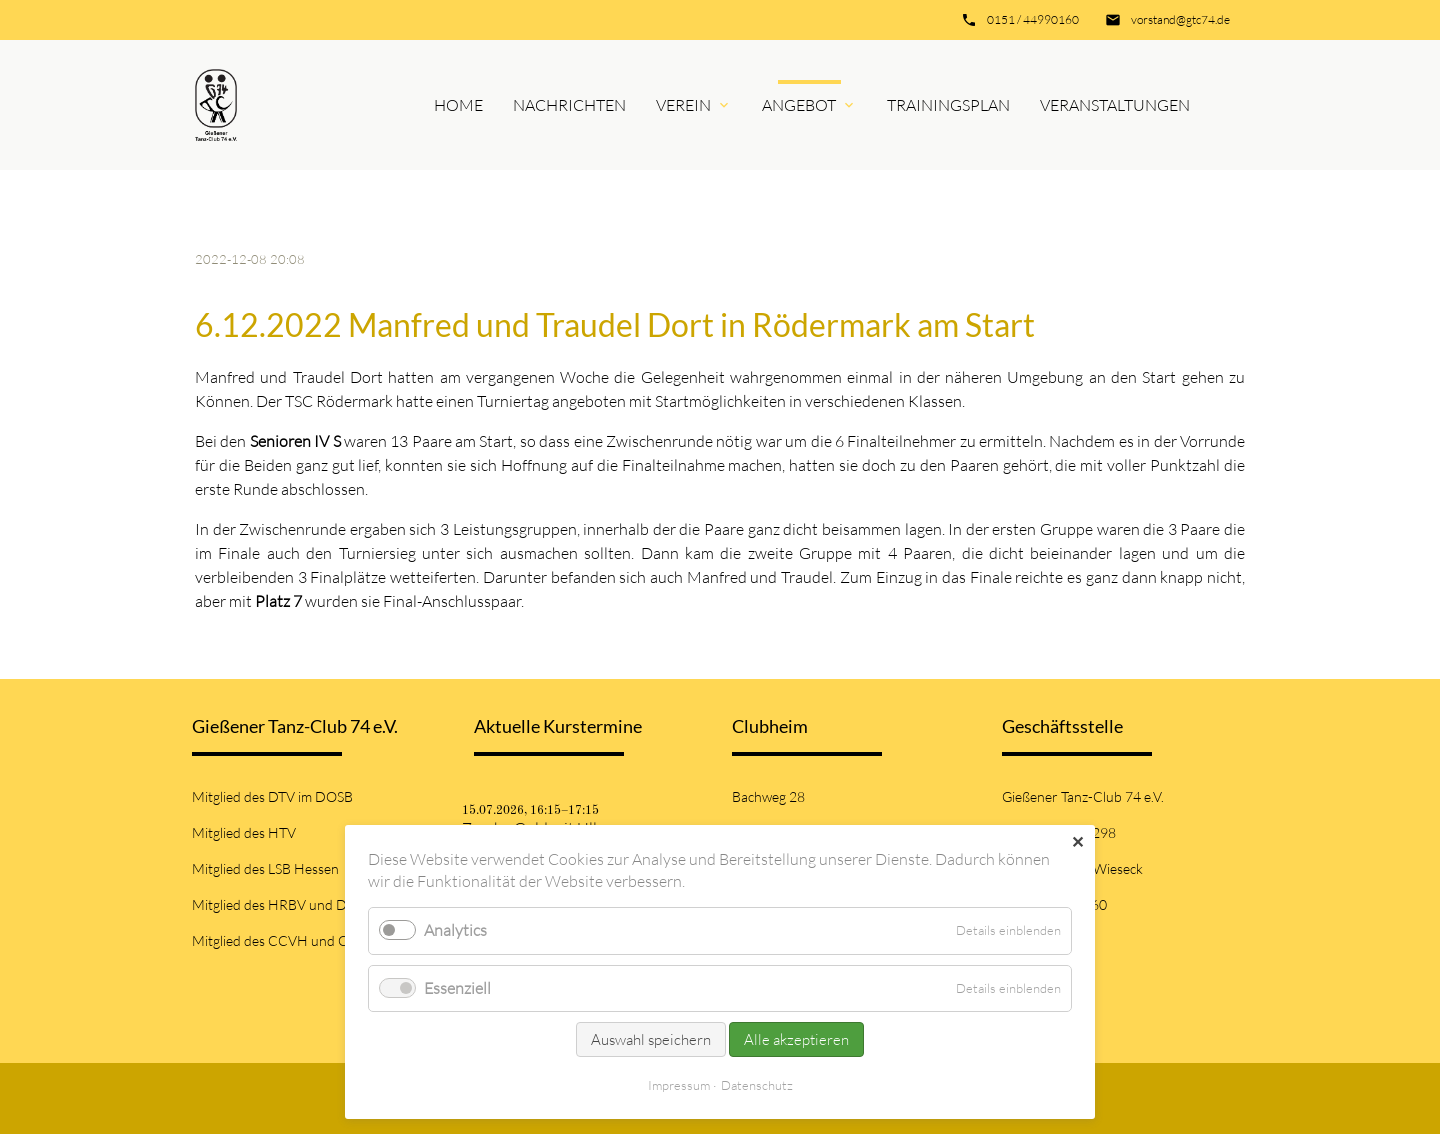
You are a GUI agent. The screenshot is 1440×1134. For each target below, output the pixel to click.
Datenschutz (757, 1085)
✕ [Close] (1077, 842)
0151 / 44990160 (1033, 19)
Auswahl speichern (651, 1039)
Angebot (799, 105)
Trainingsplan (948, 105)
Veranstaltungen (1115, 105)
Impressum (679, 1085)
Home (458, 105)
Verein (683, 105)
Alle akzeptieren (796, 1039)
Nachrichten (569, 105)
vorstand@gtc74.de (1180, 19)
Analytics (455, 930)
